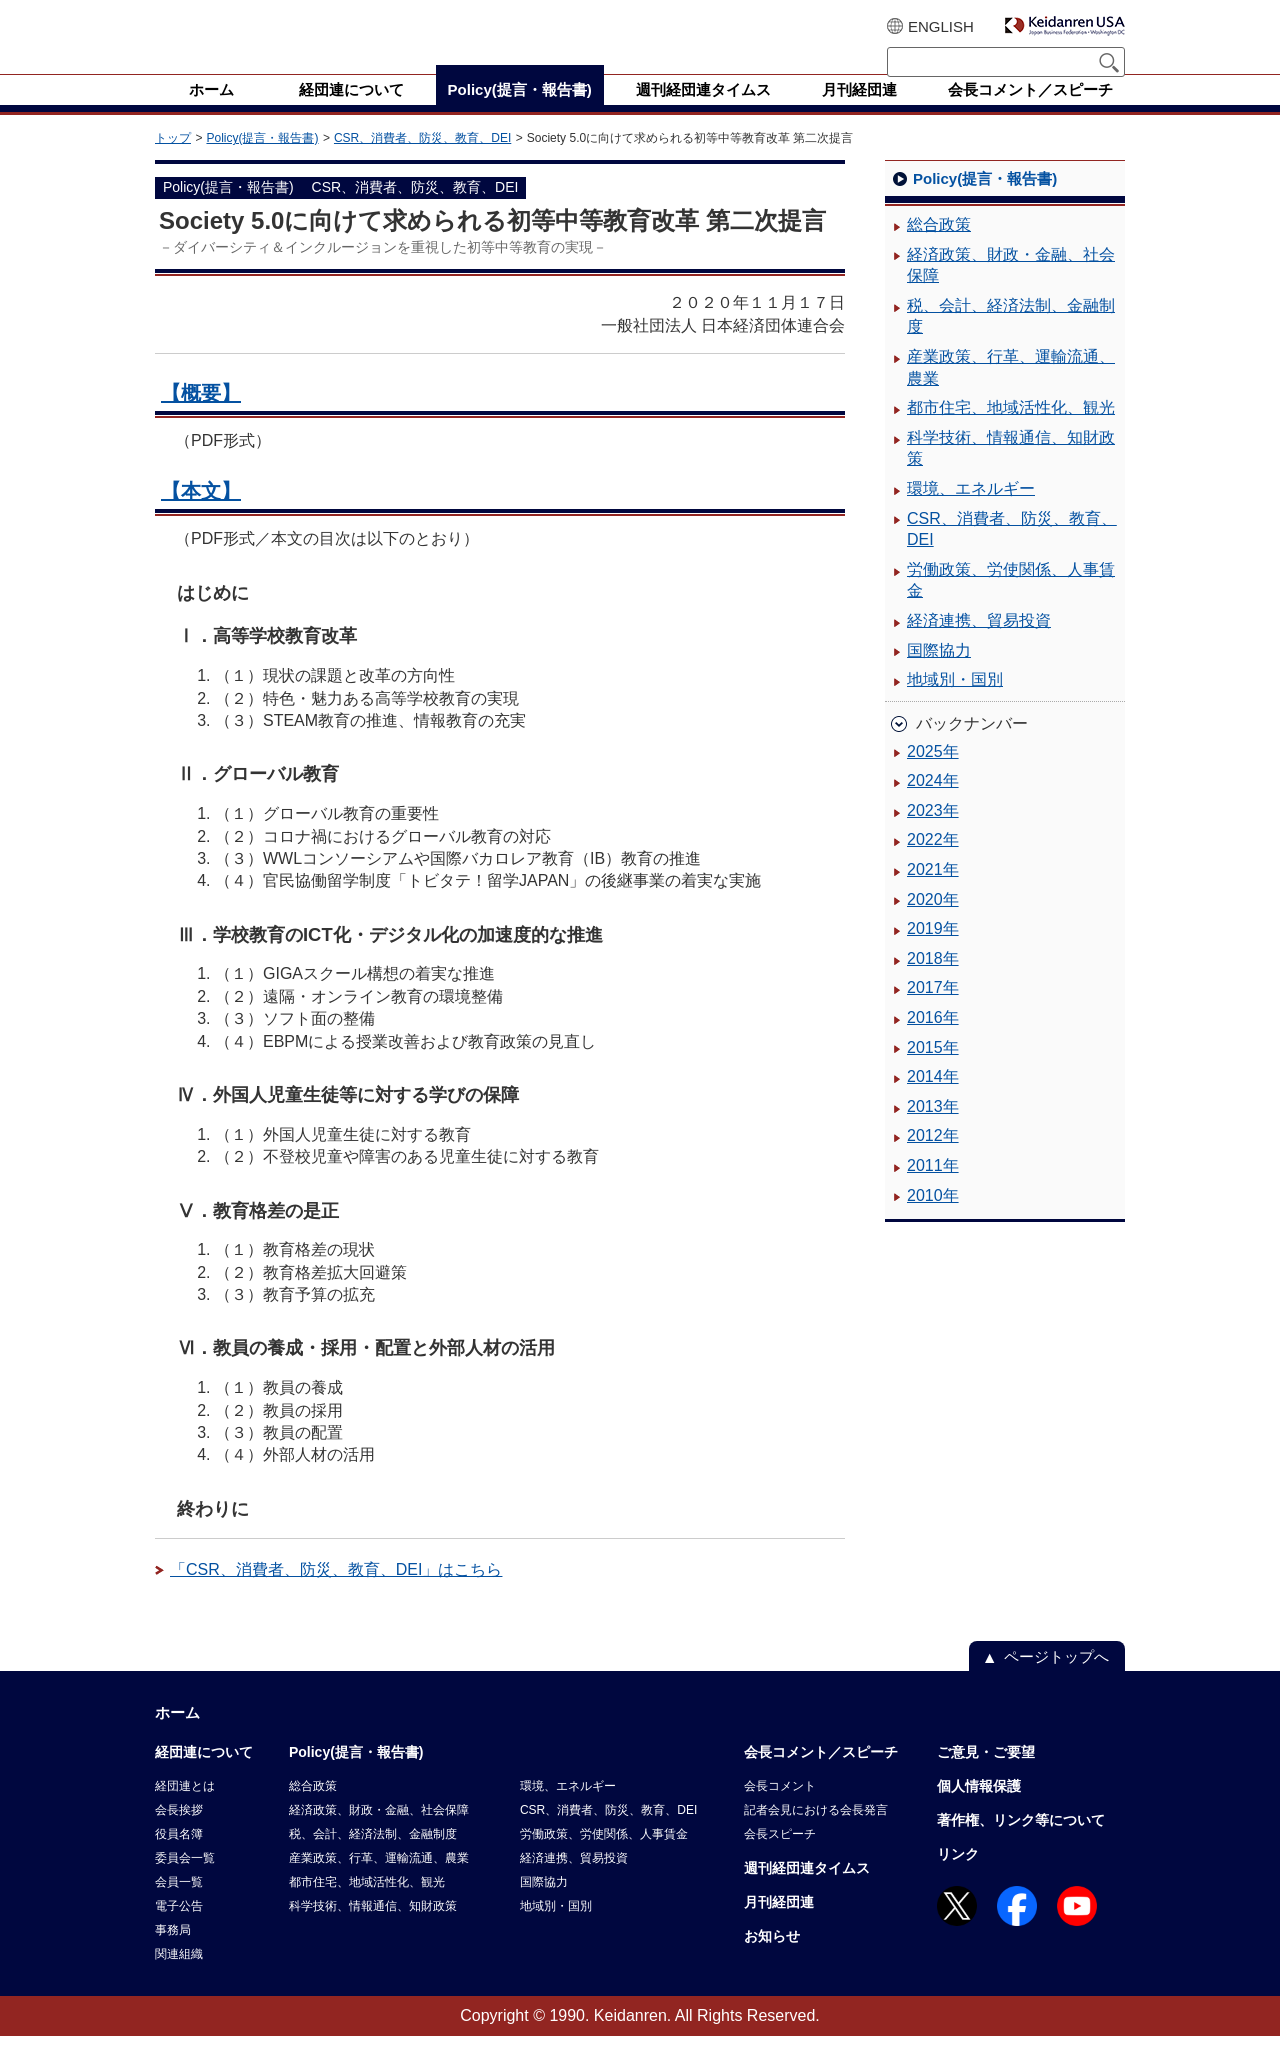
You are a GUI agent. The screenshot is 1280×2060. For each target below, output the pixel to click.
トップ (173, 162)
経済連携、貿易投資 (979, 644)
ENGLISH (941, 26)
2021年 (933, 893)
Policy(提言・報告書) (262, 162)
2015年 (933, 1071)
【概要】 (201, 417)
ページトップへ (1056, 1680)
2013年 (933, 1130)
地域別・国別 (955, 703)
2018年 (933, 982)
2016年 (933, 1041)
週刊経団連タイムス (807, 1892)
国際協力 (939, 674)
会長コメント (780, 1810)
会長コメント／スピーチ (821, 1776)
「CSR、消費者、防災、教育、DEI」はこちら (336, 1593)
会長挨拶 (179, 1834)
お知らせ (772, 1960)
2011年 (933, 1189)
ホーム (177, 1736)
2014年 (933, 1100)
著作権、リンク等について (1021, 1844)
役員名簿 (179, 1858)
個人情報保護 (979, 1810)
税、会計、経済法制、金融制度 (1011, 340)
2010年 (933, 1219)
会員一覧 (179, 1906)
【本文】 (201, 515)
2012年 (933, 1159)
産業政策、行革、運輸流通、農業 (1011, 391)
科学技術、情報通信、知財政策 (1011, 472)
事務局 (173, 1954)
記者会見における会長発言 (816, 1834)
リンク (958, 1878)
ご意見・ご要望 (986, 1776)
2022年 (933, 863)
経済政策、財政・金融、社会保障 (1011, 289)
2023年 (933, 834)
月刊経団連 (779, 1926)
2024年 (933, 804)
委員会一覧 (185, 1882)
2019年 (933, 952)
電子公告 (179, 1930)
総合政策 (939, 248)
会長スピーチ (780, 1858)
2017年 (933, 1011)
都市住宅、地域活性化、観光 (1011, 431)
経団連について (204, 1776)
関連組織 (179, 1978)
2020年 (933, 923)
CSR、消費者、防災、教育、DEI (422, 162)
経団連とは (185, 1810)
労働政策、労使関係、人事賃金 (1011, 604)
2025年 (933, 775)
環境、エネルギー (971, 512)
